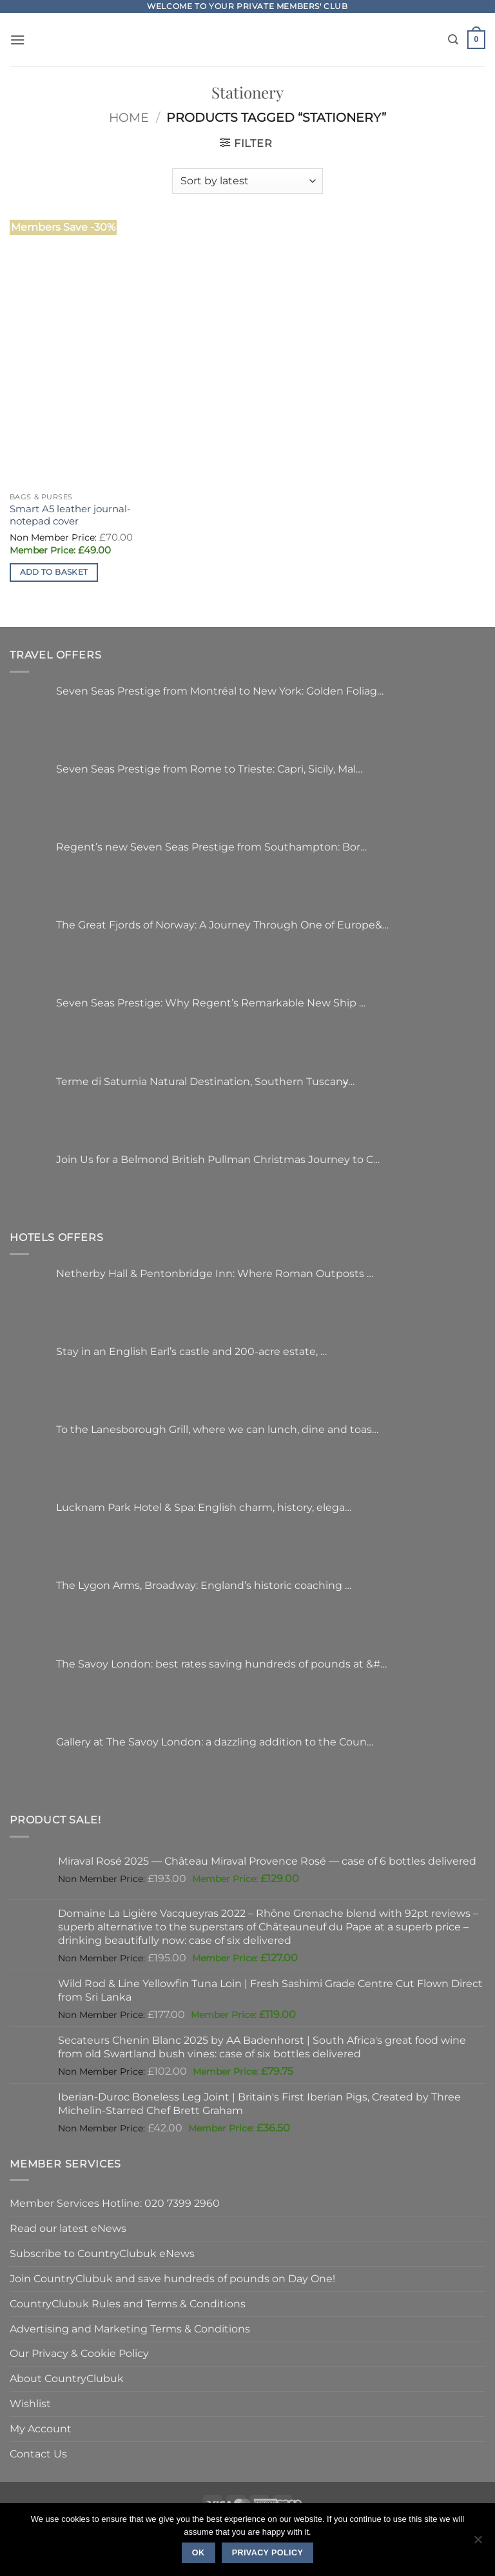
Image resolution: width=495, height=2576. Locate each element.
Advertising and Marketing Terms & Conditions (130, 2328)
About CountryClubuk (67, 2378)
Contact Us (38, 2453)
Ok (198, 2552)
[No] (477, 2543)
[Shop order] (247, 181)
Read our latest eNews (68, 2228)
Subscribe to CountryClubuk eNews (102, 2253)
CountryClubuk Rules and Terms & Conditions (128, 2303)
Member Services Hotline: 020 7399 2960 (115, 2202)
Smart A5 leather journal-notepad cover (70, 515)
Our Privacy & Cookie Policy (79, 2353)
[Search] (453, 39)
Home (129, 117)
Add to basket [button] (54, 572)
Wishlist (30, 2403)
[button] (18, 39)
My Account (41, 2428)
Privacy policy (268, 2552)
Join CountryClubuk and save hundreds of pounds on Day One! (172, 2278)
